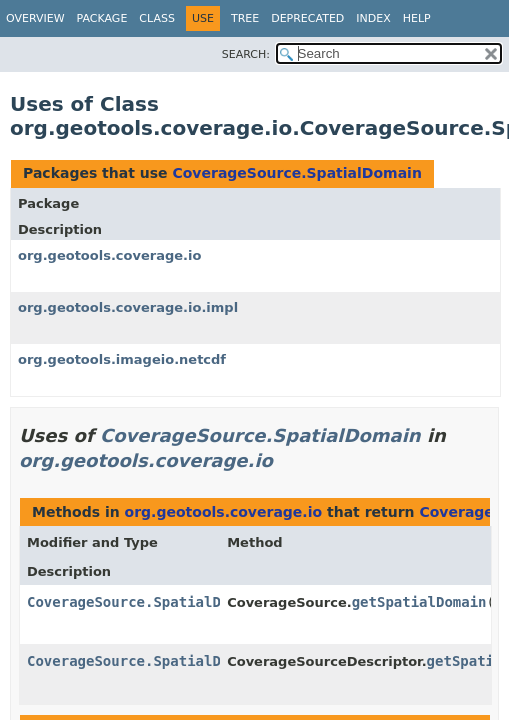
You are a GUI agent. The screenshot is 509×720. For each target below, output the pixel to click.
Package (102, 18)
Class (157, 18)
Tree (245, 18)
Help (417, 18)
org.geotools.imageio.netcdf (122, 359)
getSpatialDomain (419, 602)
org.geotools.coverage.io (109, 255)
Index (373, 18)
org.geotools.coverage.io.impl (128, 307)
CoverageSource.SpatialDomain (296, 173)
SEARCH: (246, 54)
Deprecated (307, 18)
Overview (35, 18)
